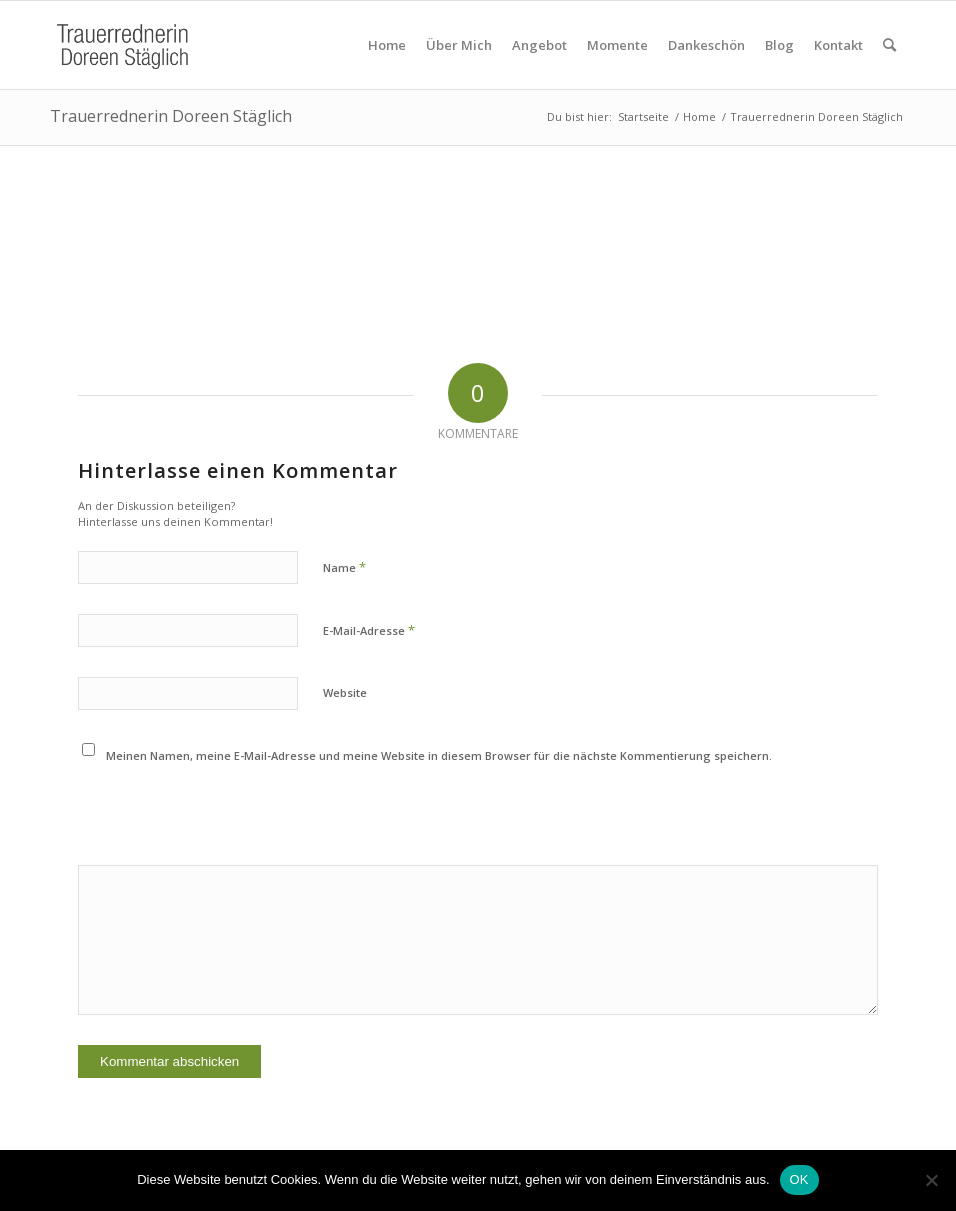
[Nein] (931, 1180)
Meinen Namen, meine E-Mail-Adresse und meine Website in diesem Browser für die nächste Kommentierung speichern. (439, 755)
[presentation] (214, 816)
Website (345, 692)
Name (344, 567)
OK (799, 1179)
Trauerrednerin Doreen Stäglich (171, 116)
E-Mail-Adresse (369, 630)
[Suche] (889, 45)
